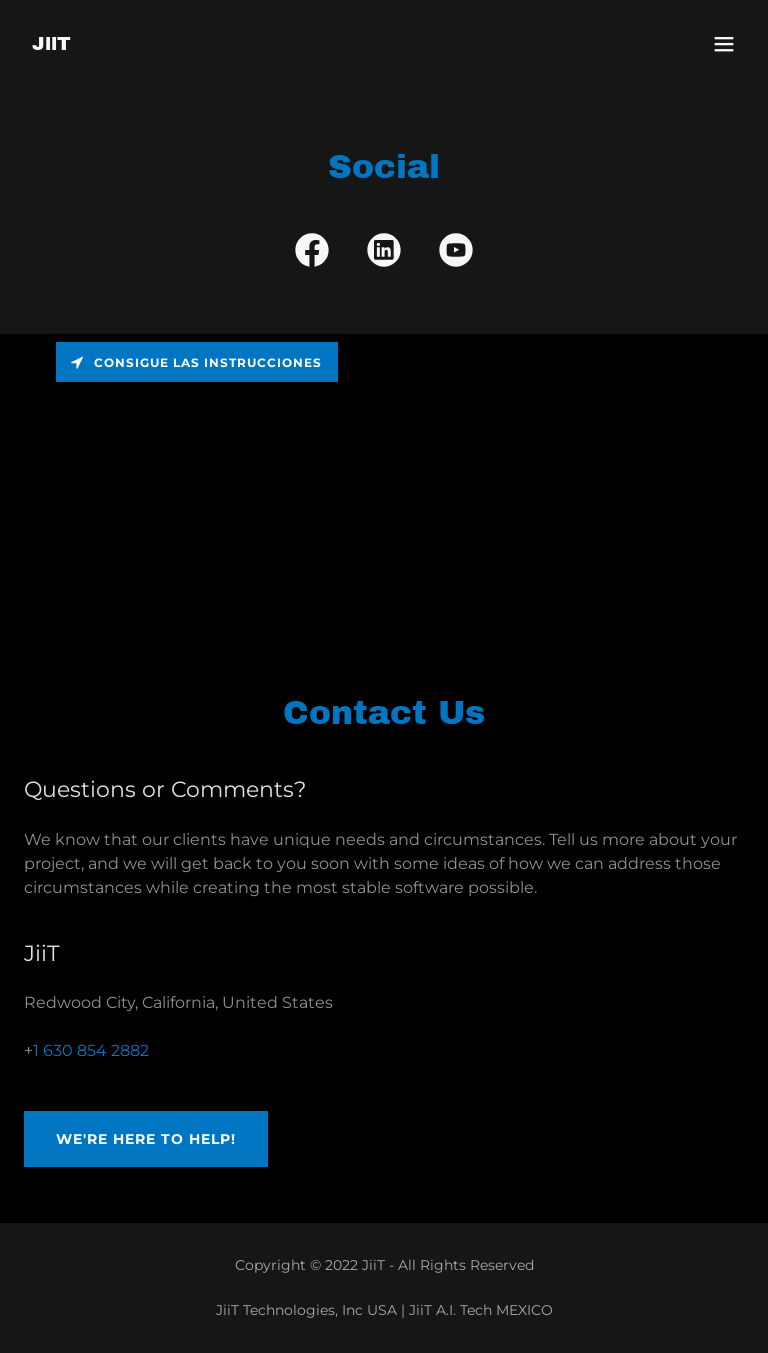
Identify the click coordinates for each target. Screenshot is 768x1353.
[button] (724, 44)
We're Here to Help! (146, 1139)
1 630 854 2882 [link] (91, 1050)
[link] (51, 44)
